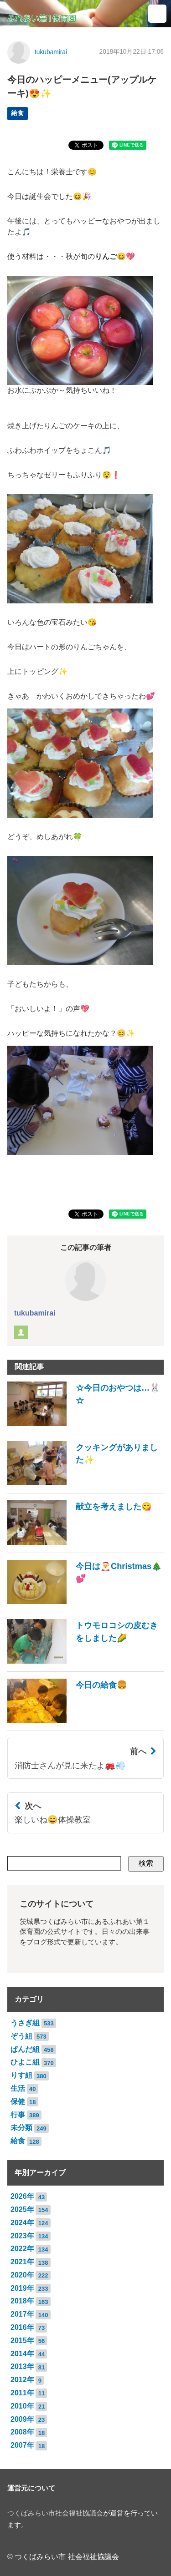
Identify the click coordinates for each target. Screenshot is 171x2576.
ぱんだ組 (25, 2049)
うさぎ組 (25, 2023)
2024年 (22, 2223)
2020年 (22, 2275)
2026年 (22, 2196)
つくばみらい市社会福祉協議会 (55, 2513)
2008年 (22, 2432)
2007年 (22, 2445)
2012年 (22, 2380)
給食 (17, 113)
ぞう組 (21, 2036)
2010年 (22, 2406)
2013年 (22, 2366)
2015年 (22, 2340)
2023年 (22, 2236)
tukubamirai (51, 52)
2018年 (22, 2301)
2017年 (22, 2314)
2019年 (22, 2288)
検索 (146, 1863)
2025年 (22, 2209)
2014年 (22, 2354)
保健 (17, 2101)
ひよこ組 (25, 2062)
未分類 (21, 2127)
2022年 (22, 2248)
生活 (17, 2088)
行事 (17, 2115)
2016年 (22, 2327)
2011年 (22, 2393)
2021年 (22, 2262)
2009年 (22, 2419)
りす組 (21, 2075)
